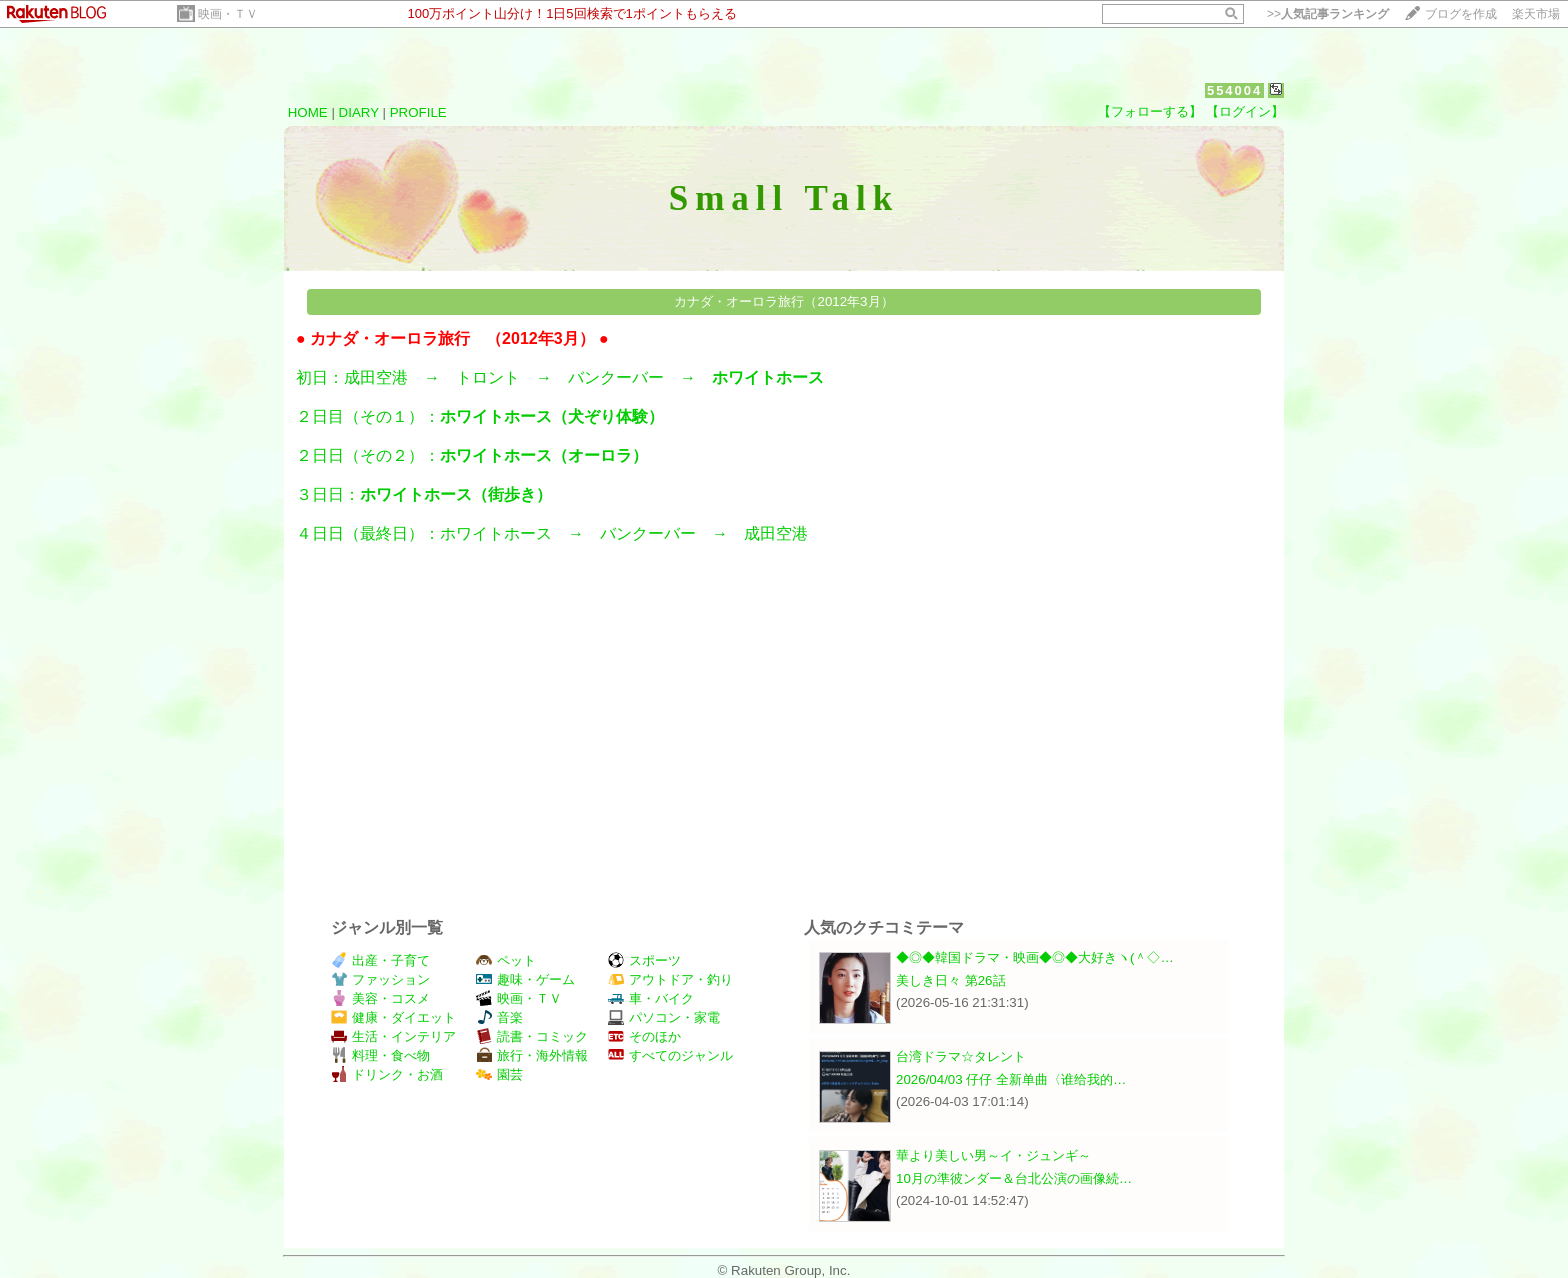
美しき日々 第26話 (951, 980)
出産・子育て (380, 960)
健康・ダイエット (393, 1017)
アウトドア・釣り (670, 979)
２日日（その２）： (480, 455)
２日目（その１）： (488, 416)
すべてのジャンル (670, 1055)
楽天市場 (1536, 14)
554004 (1234, 90)
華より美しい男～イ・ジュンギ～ (993, 1155)
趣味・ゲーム (525, 979)
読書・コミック (532, 1036)
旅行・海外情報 (532, 1055)
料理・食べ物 (380, 1055)
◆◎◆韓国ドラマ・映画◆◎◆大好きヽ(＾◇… (1035, 957)
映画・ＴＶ (228, 14)
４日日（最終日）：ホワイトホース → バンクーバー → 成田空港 (560, 533)
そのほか (644, 1036)
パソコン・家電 (664, 1017)
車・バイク (651, 998)
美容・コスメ (380, 998)
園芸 (499, 1074)
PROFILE (418, 112)
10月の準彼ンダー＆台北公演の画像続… (1014, 1178)
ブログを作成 (1461, 14)
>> (1328, 14)
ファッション (380, 979)
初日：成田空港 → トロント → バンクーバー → (568, 377)
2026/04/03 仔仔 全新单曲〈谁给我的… (1011, 1079)
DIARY (359, 112)
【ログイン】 (1245, 111)
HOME (308, 112)
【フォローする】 (1150, 111)
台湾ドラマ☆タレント (961, 1056)
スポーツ (644, 960)
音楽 (499, 1017)
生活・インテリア (393, 1036)
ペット (506, 960)
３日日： (432, 494)
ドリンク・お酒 (387, 1074)
